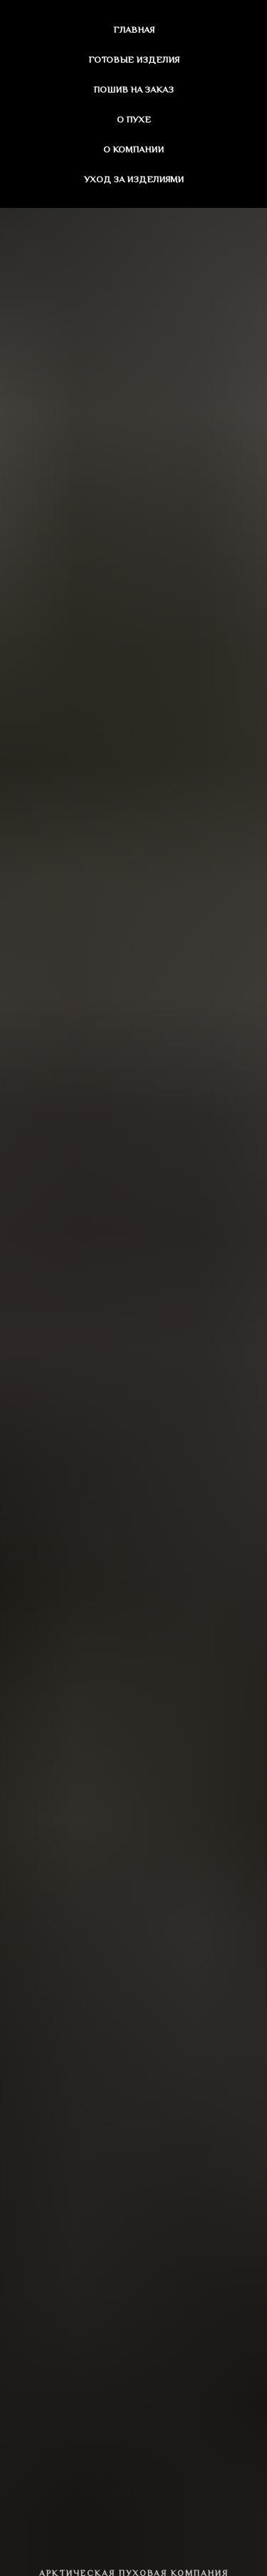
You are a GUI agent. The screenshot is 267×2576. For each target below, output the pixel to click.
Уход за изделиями (134, 179)
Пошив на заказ (133, 89)
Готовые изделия (133, 59)
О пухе (134, 119)
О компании (133, 149)
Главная (134, 29)
